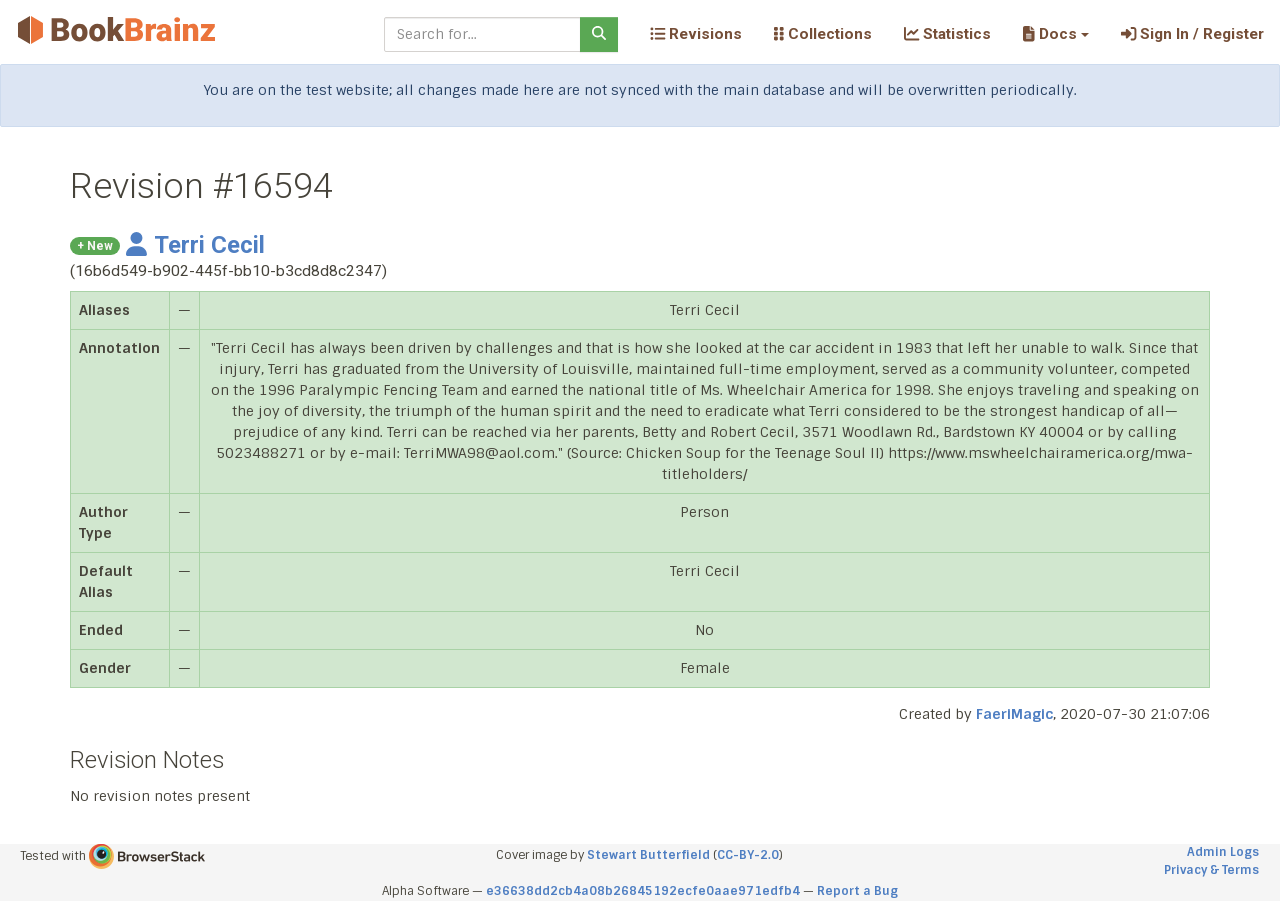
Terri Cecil (195, 245)
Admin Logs (1223, 852)
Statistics (947, 34)
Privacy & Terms (1211, 870)
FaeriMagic (1014, 714)
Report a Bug (857, 891)
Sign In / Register (1192, 34)
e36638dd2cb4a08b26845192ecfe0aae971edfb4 (643, 891)
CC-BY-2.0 (748, 855)
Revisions (696, 34)
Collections (823, 34)
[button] (1055, 34)
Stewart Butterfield (648, 855)
